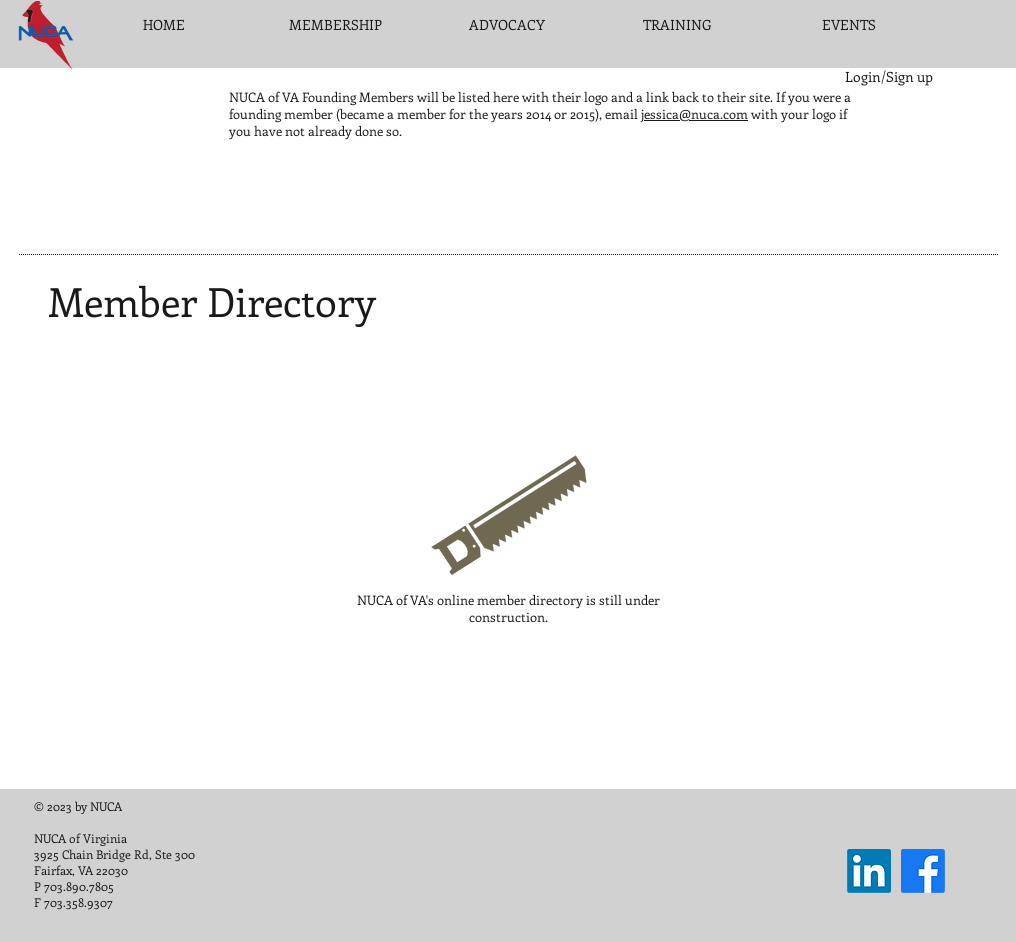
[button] (335, 25)
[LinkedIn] (869, 871)
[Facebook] (923, 871)
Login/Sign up (889, 76)
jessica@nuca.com (694, 113)
